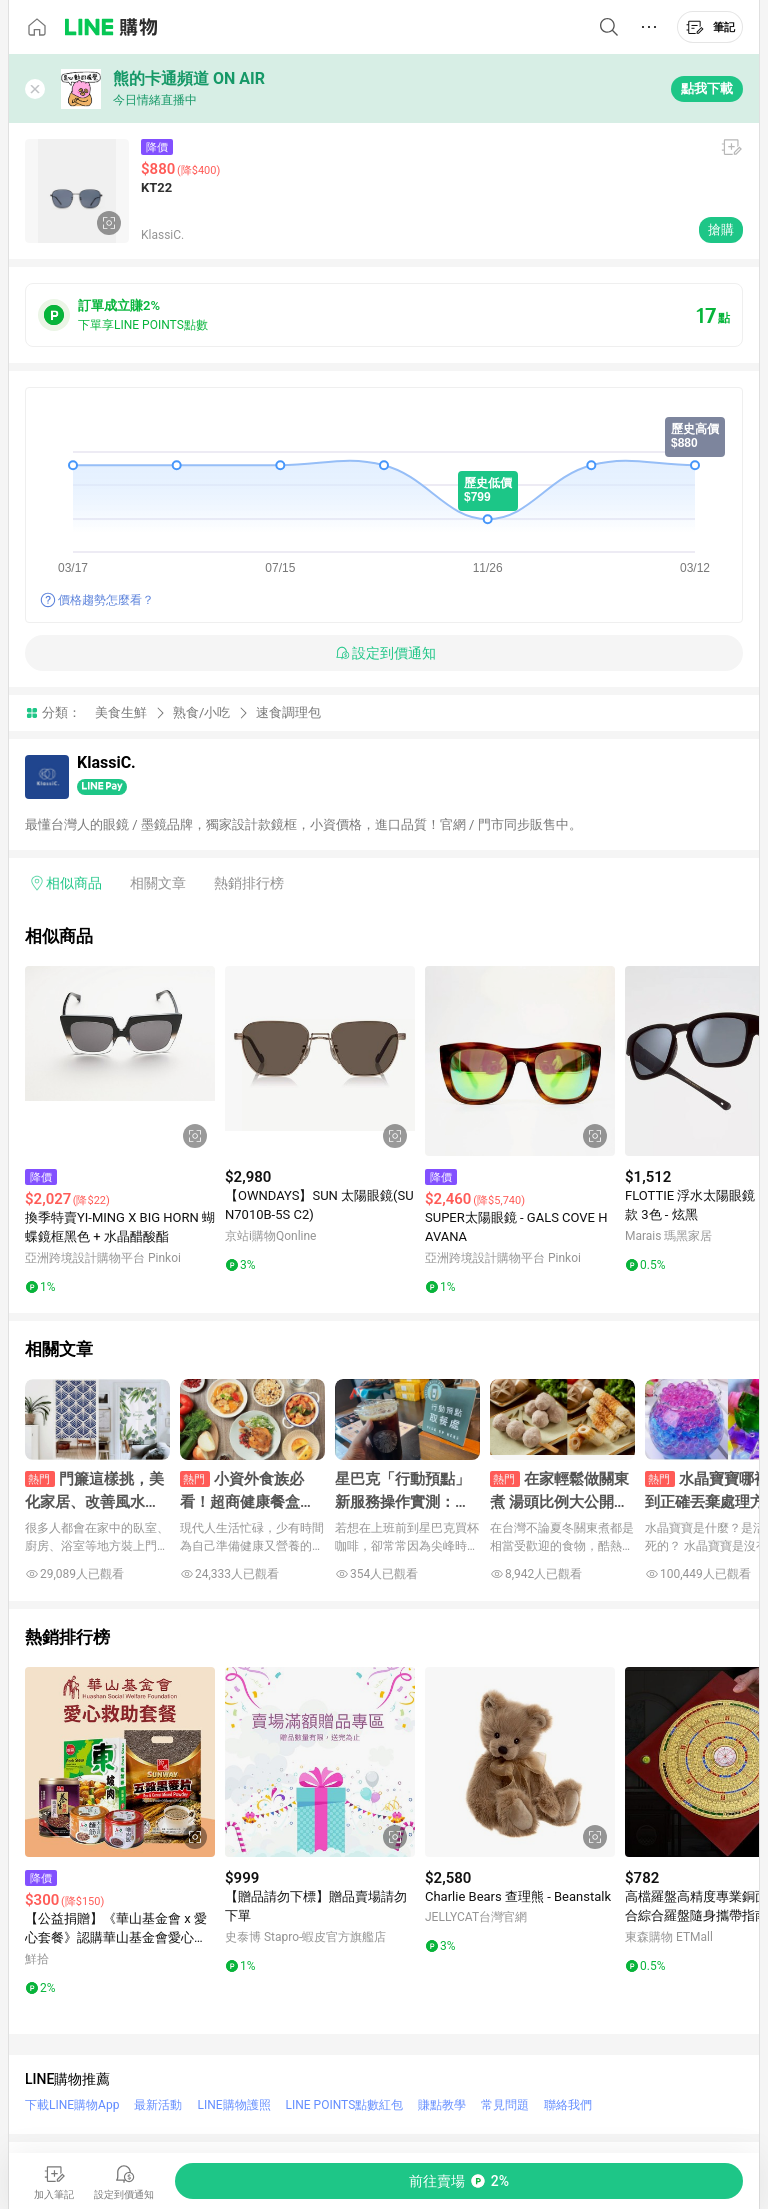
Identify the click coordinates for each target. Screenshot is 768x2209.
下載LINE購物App (72, 2105)
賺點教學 (442, 2105)
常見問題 (505, 2105)
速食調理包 (288, 712)
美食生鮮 (121, 712)
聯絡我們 (568, 2105)
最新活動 (158, 2105)
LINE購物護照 (233, 2105)
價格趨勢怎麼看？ (106, 600)
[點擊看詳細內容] (120, 1061)
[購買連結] (459, 2181)
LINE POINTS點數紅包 (345, 2105)
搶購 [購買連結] (721, 229)
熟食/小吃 (201, 712)
